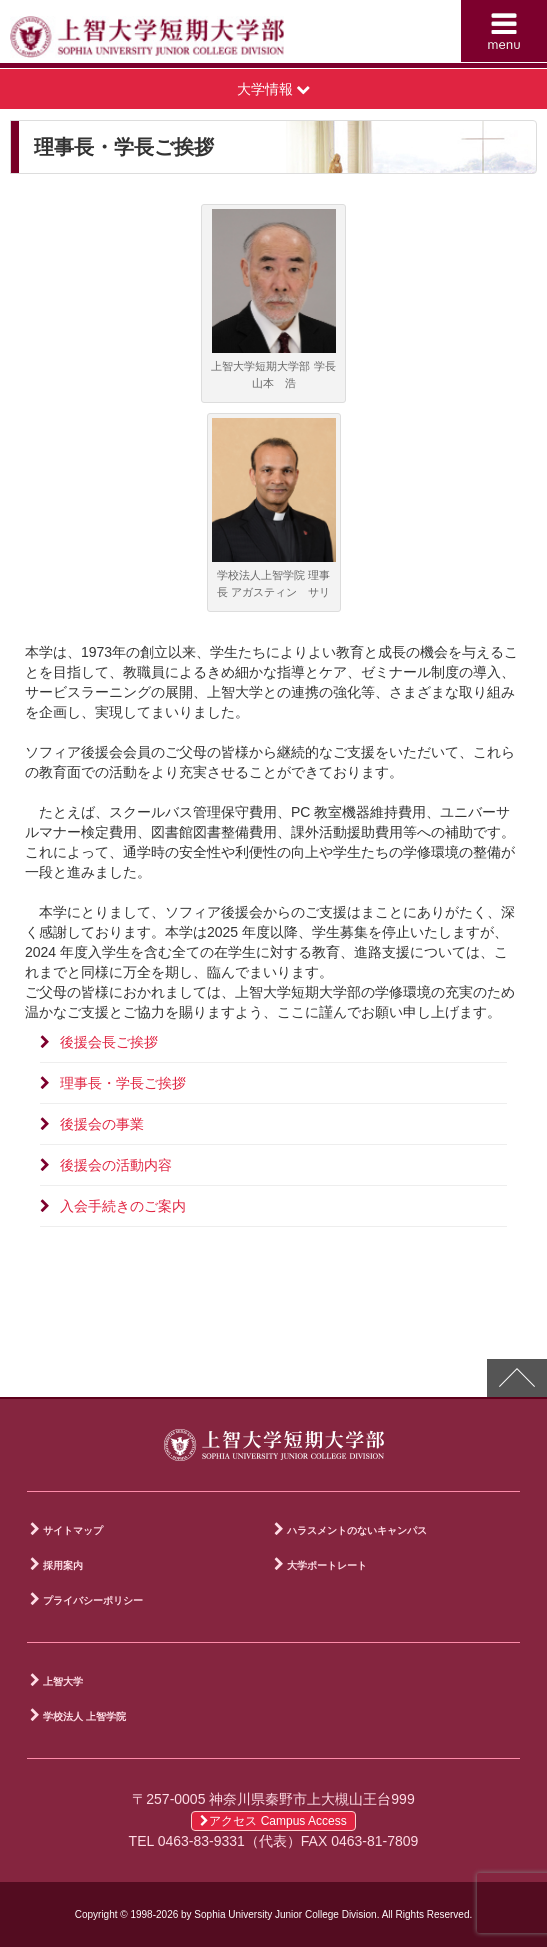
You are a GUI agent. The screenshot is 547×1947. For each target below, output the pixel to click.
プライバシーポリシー (93, 1600)
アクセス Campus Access (273, 1821)
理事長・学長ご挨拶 (123, 1083)
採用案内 (63, 1565)
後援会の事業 (102, 1124)
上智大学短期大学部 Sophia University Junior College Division (147, 36)
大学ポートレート (327, 1565)
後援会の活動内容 (116, 1165)
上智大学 (63, 1681)
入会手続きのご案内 (123, 1206)
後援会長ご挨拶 (109, 1042)
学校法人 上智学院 (84, 1716)
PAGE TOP (517, 1378)
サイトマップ (73, 1530)
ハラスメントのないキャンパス (357, 1530)
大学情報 (274, 89)
